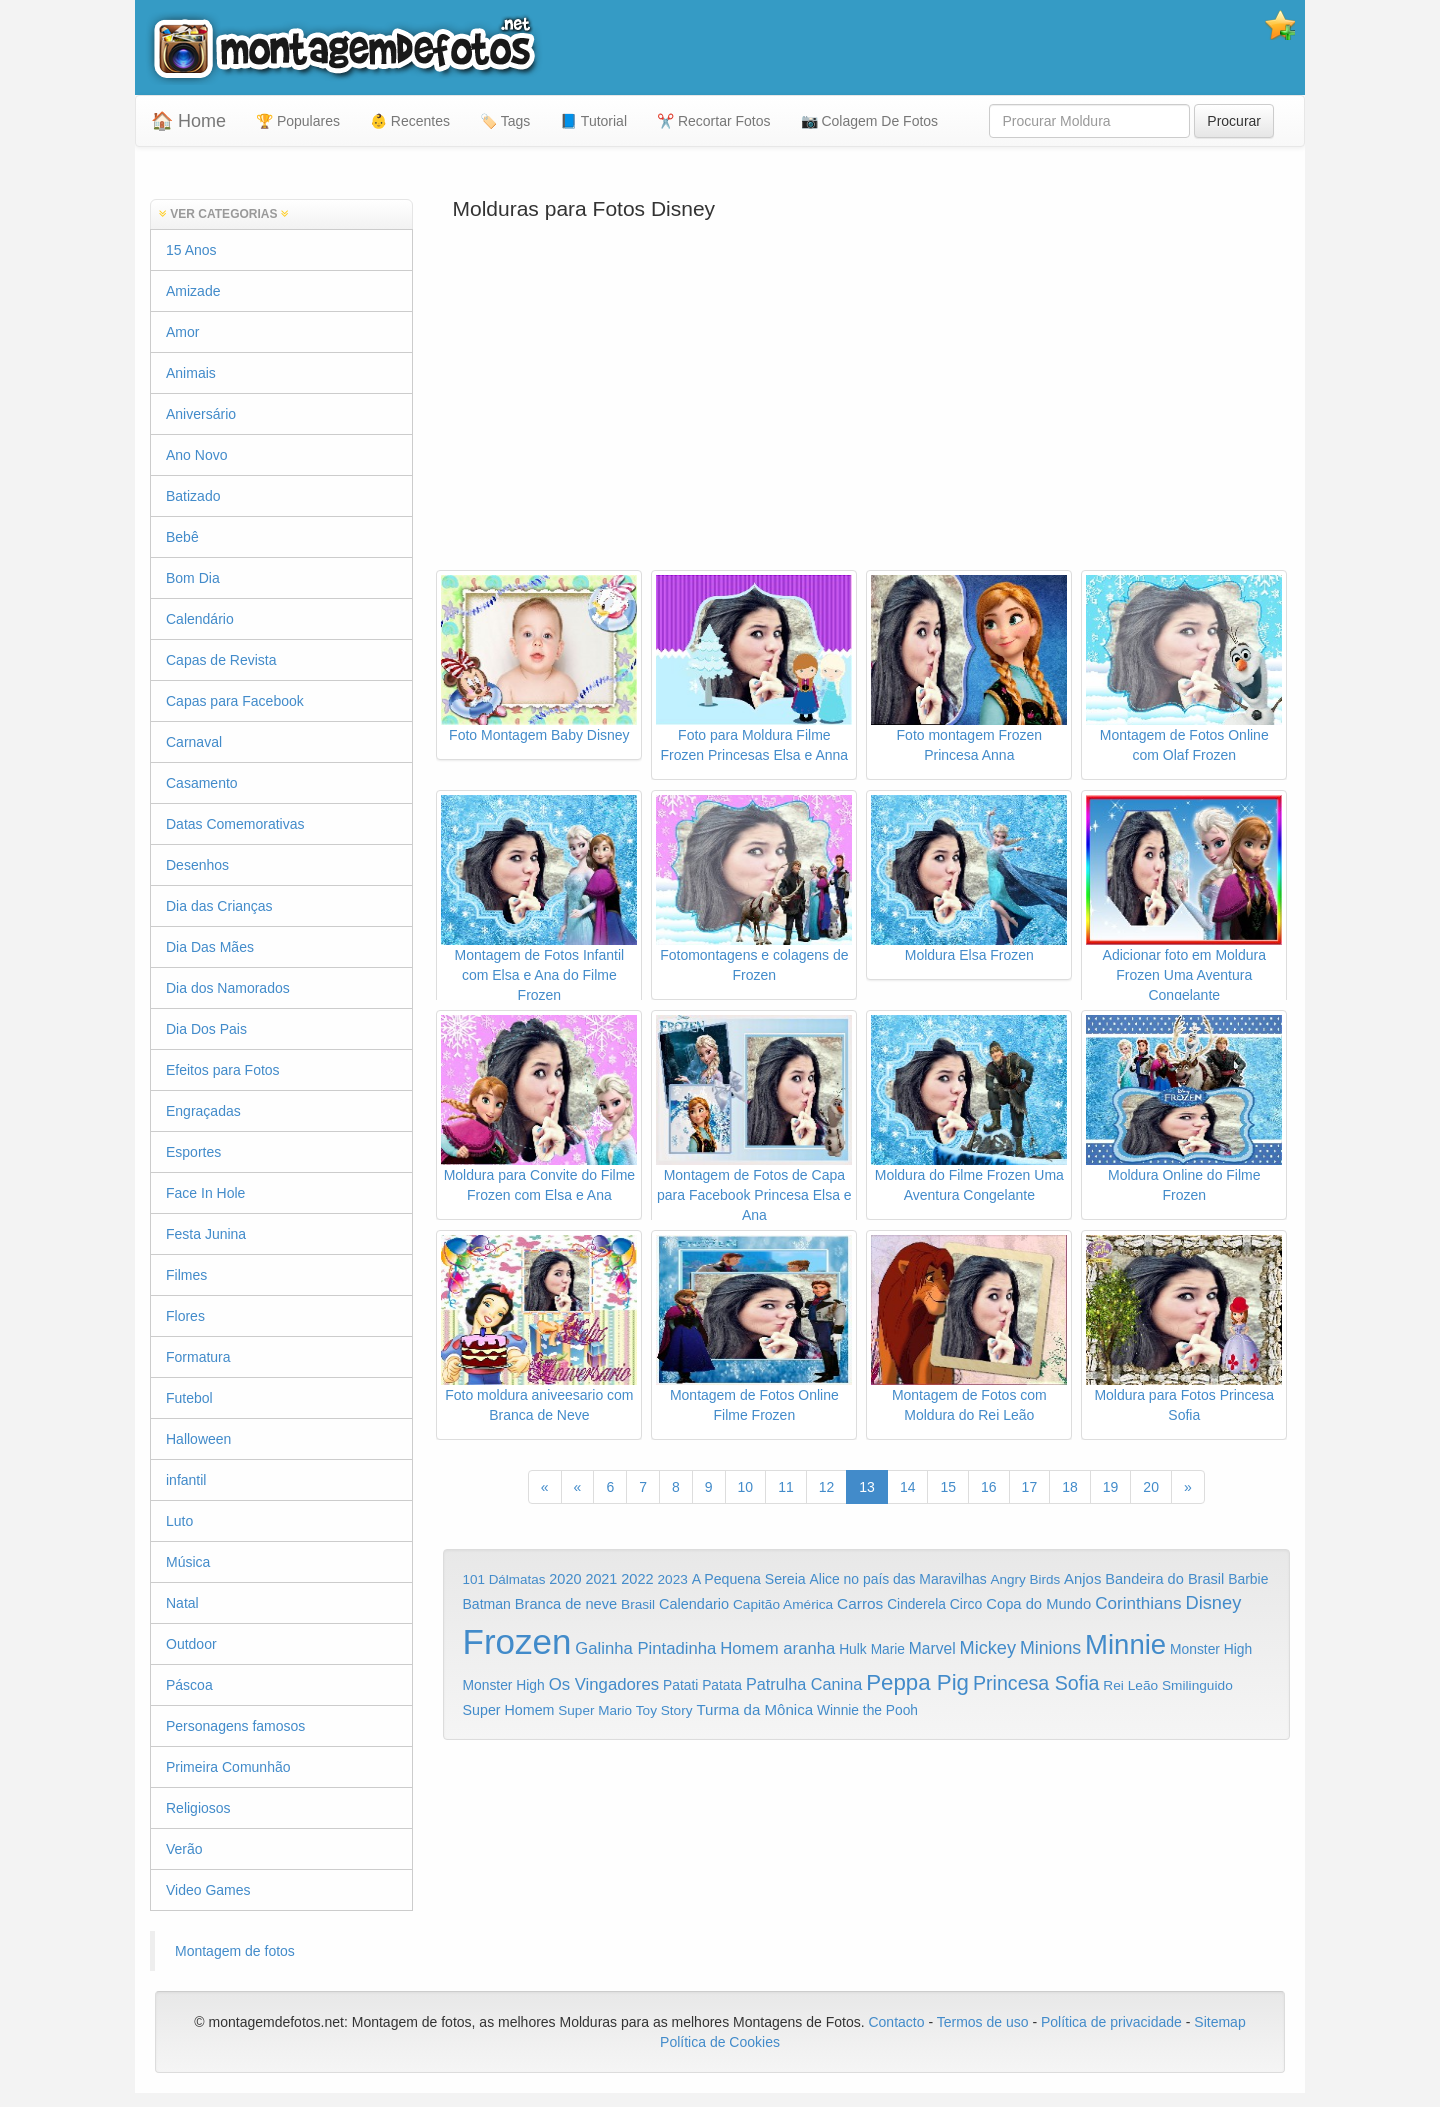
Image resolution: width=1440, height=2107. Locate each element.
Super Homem (509, 1710)
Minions (1050, 1648)
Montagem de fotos (235, 1951)
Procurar (1234, 121)
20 (1151, 1487)
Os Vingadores (604, 1684)
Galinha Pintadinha (645, 1648)
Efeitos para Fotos (223, 1070)
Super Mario (595, 1710)
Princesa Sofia (1036, 1683)
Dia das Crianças (219, 906)
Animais (191, 373)
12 (827, 1487)
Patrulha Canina (804, 1684)
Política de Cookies (720, 2042)
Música (188, 1562)
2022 (637, 1579)
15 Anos (191, 250)
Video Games (208, 1890)
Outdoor (191, 1644)
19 (1111, 1487)
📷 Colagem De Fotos (870, 121)
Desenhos (197, 865)
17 (1030, 1487)
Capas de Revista (221, 660)
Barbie (1248, 1579)
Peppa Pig (917, 1682)
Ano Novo (196, 455)
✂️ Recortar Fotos (713, 121)
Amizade (193, 291)
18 (1070, 1487)
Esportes (193, 1152)
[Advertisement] (867, 410)
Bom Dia (193, 578)
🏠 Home (188, 121)
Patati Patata (702, 1685)
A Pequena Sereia (749, 1579)
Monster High (1211, 1649)
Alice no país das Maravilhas (898, 1579)
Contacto (898, 2022)
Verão (184, 1849)
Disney (1213, 1602)
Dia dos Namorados (228, 988)
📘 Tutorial (593, 121)
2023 (673, 1579)
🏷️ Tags (505, 121)
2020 (565, 1579)
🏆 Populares (298, 121)
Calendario (694, 1604)
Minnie (1125, 1644)
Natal (182, 1603)
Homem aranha (777, 1648)
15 (948, 1487)
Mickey (988, 1648)
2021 (601, 1579)
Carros (860, 1603)
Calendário (200, 619)
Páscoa (189, 1685)
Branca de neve (566, 1604)
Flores (185, 1316)
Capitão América (783, 1604)
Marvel (932, 1648)
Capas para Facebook (235, 701)
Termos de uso (983, 2022)
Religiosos (198, 1808)
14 (908, 1487)
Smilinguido (1197, 1685)
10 (746, 1487)
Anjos (1082, 1579)
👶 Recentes (410, 121)
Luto (179, 1521)
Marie (888, 1649)
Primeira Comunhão (228, 1767)
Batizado (193, 496)
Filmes (186, 1275)
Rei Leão (1130, 1685)
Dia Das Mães (210, 947)
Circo (966, 1604)
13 (867, 1487)
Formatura (198, 1357)
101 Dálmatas (504, 1579)
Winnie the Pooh (867, 1710)
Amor (182, 332)
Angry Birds (1025, 1579)
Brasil (638, 1604)
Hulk (853, 1649)
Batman (487, 1604)
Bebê (182, 537)
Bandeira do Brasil (1164, 1579)
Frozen (517, 1641)
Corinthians (1138, 1603)
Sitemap (1219, 2022)
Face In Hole (205, 1193)
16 (989, 1487)
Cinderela (916, 1604)
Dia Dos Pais (206, 1029)
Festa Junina (206, 1234)
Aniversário (201, 414)
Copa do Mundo (1038, 1604)
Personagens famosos (235, 1726)
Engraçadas (203, 1111)
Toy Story (664, 1710)
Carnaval (194, 742)
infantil (186, 1480)
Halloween (198, 1439)
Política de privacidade (1111, 2022)
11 (786, 1487)
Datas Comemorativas (235, 824)
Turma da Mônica (754, 1709)
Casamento (202, 783)
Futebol (189, 1398)
